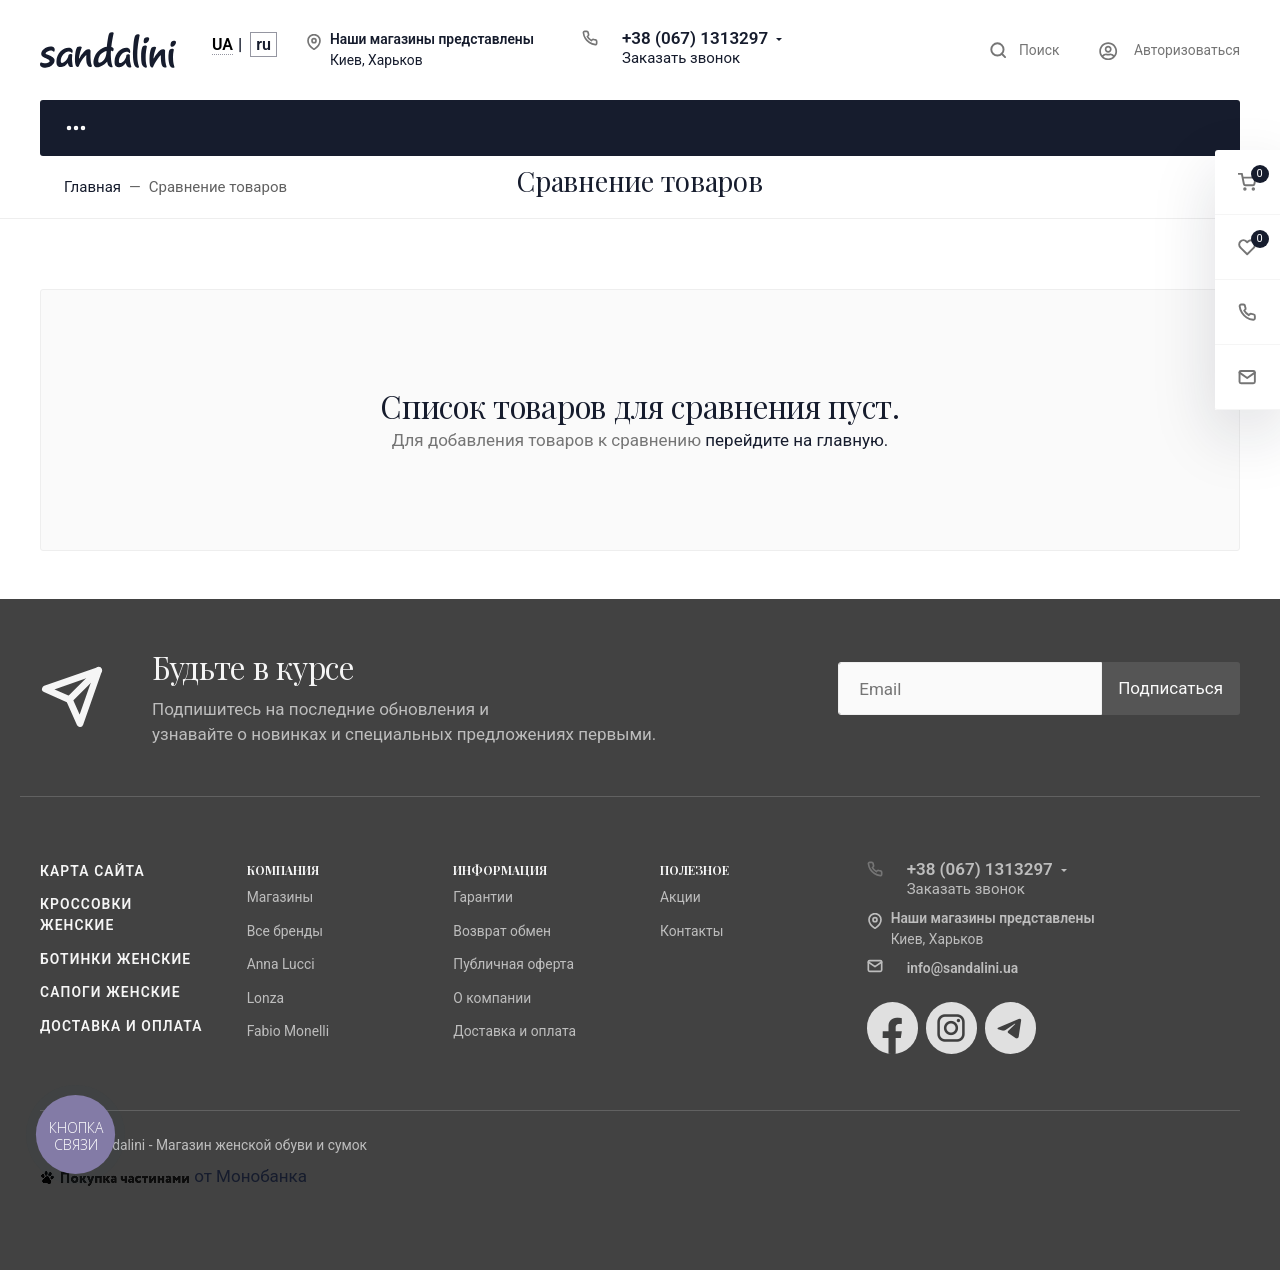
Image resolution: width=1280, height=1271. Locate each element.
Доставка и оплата (121, 1027)
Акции (680, 899)
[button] (1247, 182)
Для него (340, 128)
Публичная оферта (513, 966)
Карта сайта (92, 872)
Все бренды (285, 932)
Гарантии (483, 899)
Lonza (265, 999)
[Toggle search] (1024, 50)
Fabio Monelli (288, 1032)
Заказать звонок (681, 58)
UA (222, 44)
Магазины (280, 899)
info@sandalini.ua (963, 969)
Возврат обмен (502, 932)
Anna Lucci (281, 966)
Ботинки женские (115, 960)
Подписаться (1170, 689)
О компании (492, 999)
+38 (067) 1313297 (695, 38)
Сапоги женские (110, 994)
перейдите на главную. (796, 442)
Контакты (692, 932)
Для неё (140, 128)
